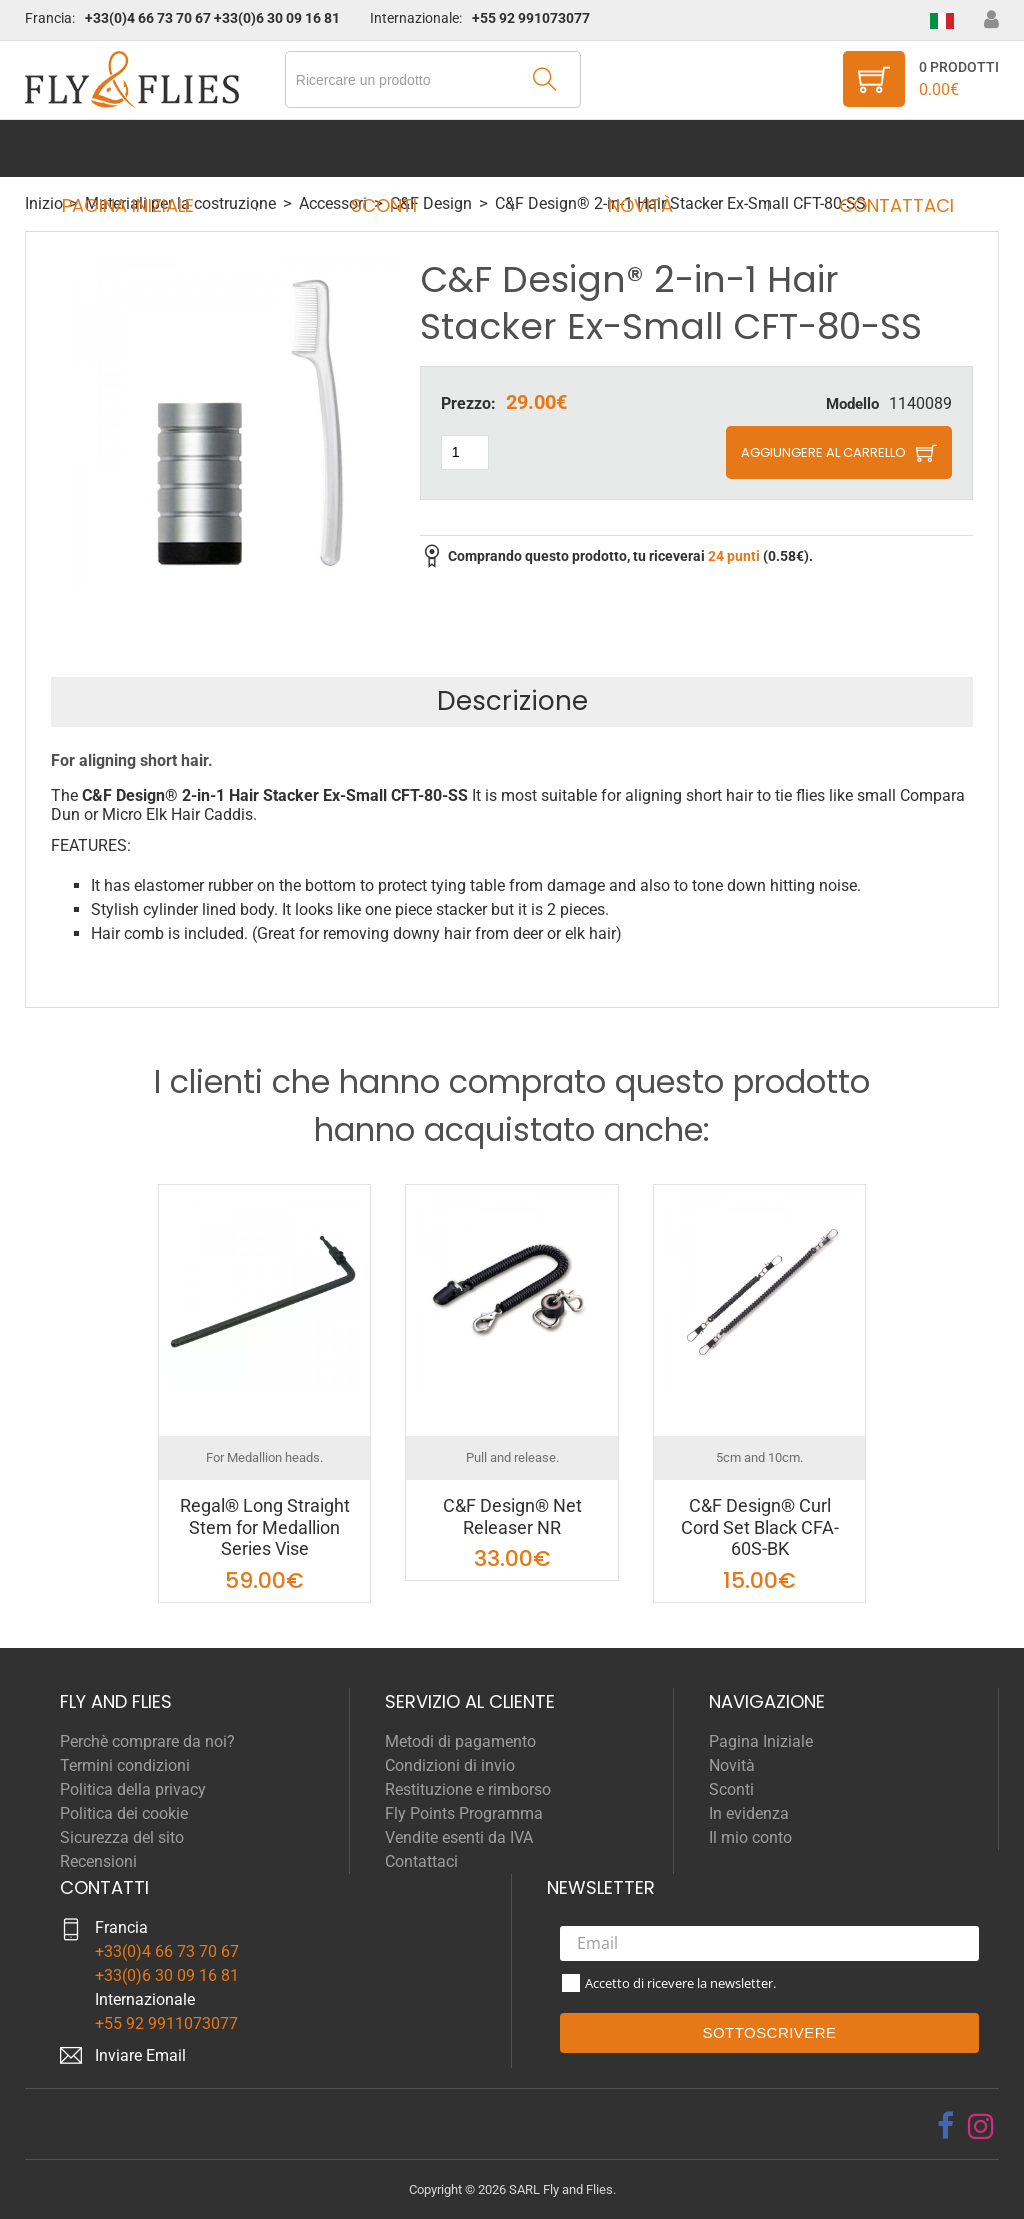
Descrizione (512, 701)
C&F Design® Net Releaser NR (512, 1516)
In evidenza (749, 1813)
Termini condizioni (125, 1765)
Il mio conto (750, 1837)
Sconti (390, 148)
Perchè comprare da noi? (147, 1741)
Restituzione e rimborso (468, 1789)
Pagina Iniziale (147, 148)
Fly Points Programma (464, 1813)
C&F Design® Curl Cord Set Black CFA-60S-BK (760, 1527)
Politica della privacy (133, 1789)
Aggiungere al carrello (823, 452)
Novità (633, 148)
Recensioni (98, 1861)
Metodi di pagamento (460, 1741)
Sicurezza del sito (122, 1837)
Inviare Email (140, 2055)
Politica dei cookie (124, 1813)
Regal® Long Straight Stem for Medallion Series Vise (265, 1527)
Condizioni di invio (450, 1765)
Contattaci (877, 148)
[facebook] (945, 2126)
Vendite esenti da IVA (459, 1837)
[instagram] (981, 2126)
